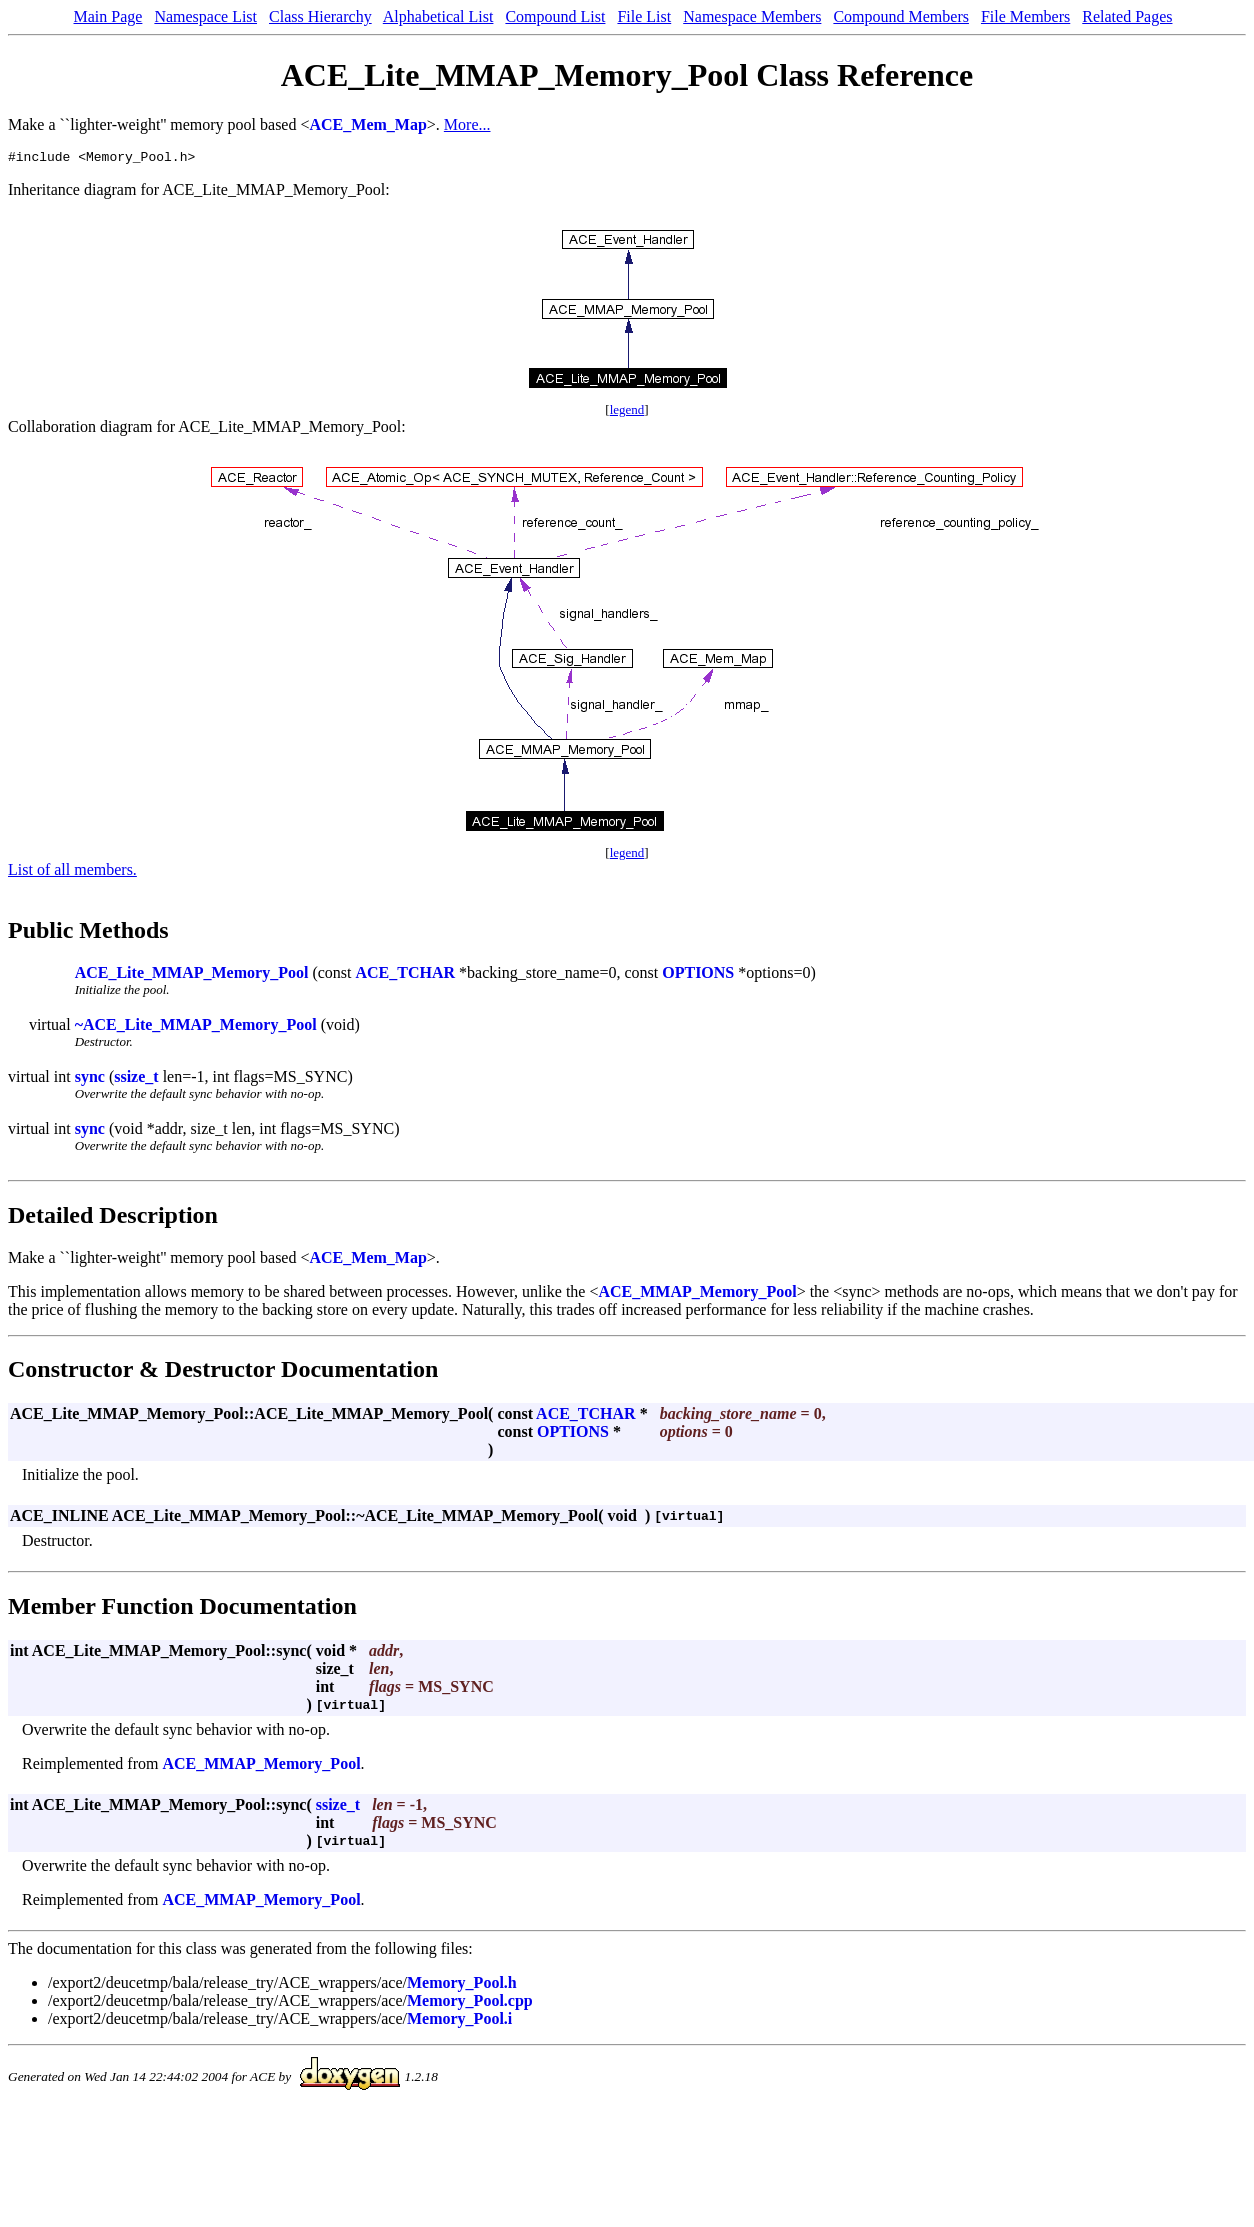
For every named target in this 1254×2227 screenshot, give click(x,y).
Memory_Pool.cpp (470, 2003)
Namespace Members (752, 16)
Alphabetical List (438, 16)
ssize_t (136, 1079)
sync (90, 1079)
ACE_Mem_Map (368, 124)
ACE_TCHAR (405, 975)
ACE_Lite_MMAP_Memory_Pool (192, 975)
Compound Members (901, 16)
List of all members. (72, 872)
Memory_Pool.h (462, 1985)
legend (627, 412)
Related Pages (1127, 16)
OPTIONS (698, 975)
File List (644, 16)
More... (467, 124)
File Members (1025, 16)
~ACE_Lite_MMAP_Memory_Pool (196, 1027)
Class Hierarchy (320, 16)
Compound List (555, 16)
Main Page (108, 16)
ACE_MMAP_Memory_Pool (697, 1294)
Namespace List (205, 16)
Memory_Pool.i (459, 2021)
